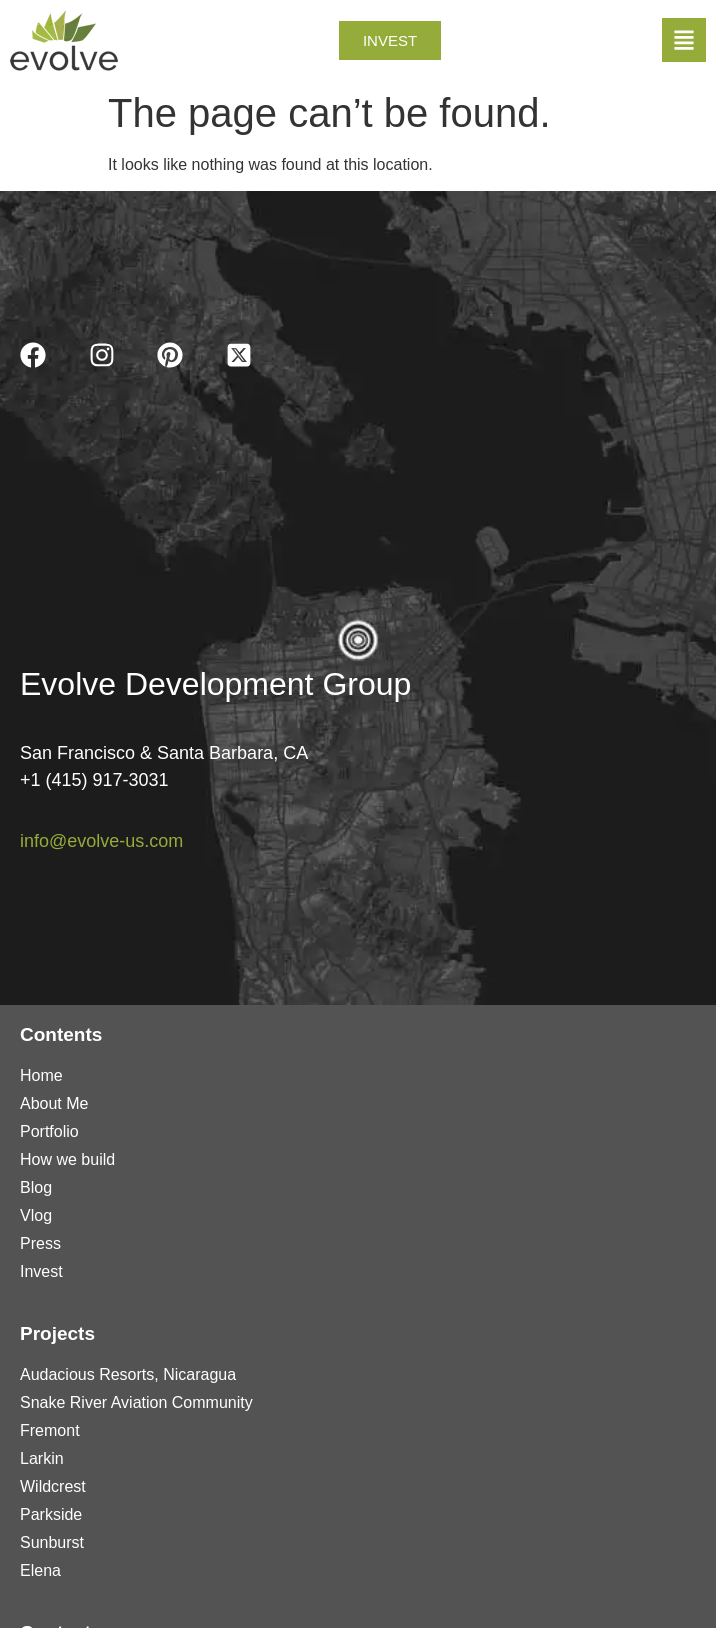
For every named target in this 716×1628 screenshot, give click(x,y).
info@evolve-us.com (101, 841)
